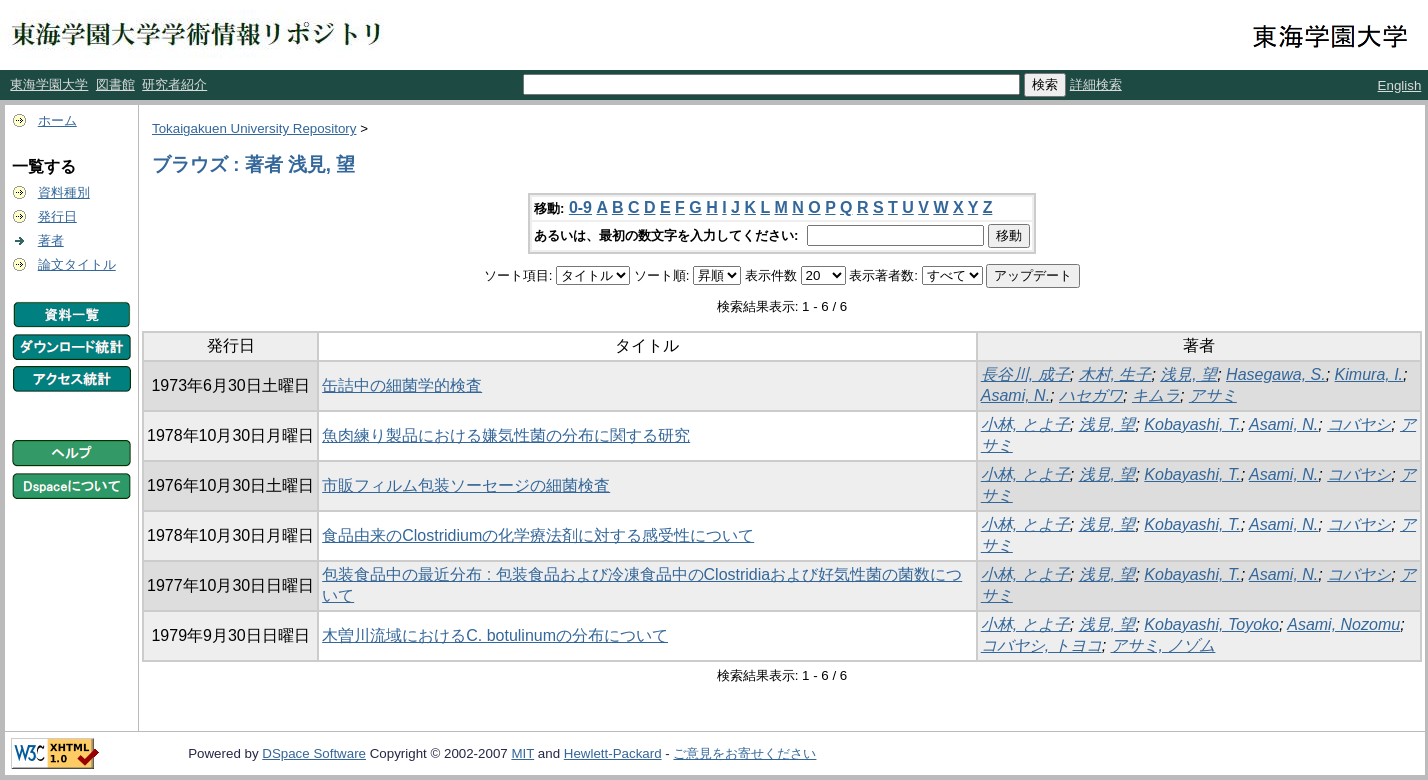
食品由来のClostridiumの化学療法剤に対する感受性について (538, 535)
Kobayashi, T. (1192, 424)
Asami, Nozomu (1343, 624)
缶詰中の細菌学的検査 (402, 385)
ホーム (57, 120)
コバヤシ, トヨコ (1041, 645)
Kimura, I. (1369, 374)
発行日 (57, 216)
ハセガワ (1091, 395)
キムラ (1156, 395)
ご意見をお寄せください (744, 753)
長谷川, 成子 (1025, 374)
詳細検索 (1096, 84)
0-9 (580, 207)
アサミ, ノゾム (1163, 645)
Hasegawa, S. (1276, 374)
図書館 (115, 84)
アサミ (1213, 395)
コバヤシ (1359, 424)
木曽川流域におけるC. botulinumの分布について (495, 635)
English (1400, 85)
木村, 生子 (1115, 374)
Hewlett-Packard (613, 753)
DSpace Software (314, 753)
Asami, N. (1015, 395)
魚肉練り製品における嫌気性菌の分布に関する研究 (506, 435)
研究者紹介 (174, 84)
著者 (51, 240)
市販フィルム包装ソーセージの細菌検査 (466, 485)
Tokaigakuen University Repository (254, 128)
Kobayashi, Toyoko (1211, 624)
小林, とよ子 (1025, 424)
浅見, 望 (1188, 374)
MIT (522, 753)
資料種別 (64, 192)
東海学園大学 (49, 84)
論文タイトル (77, 264)
